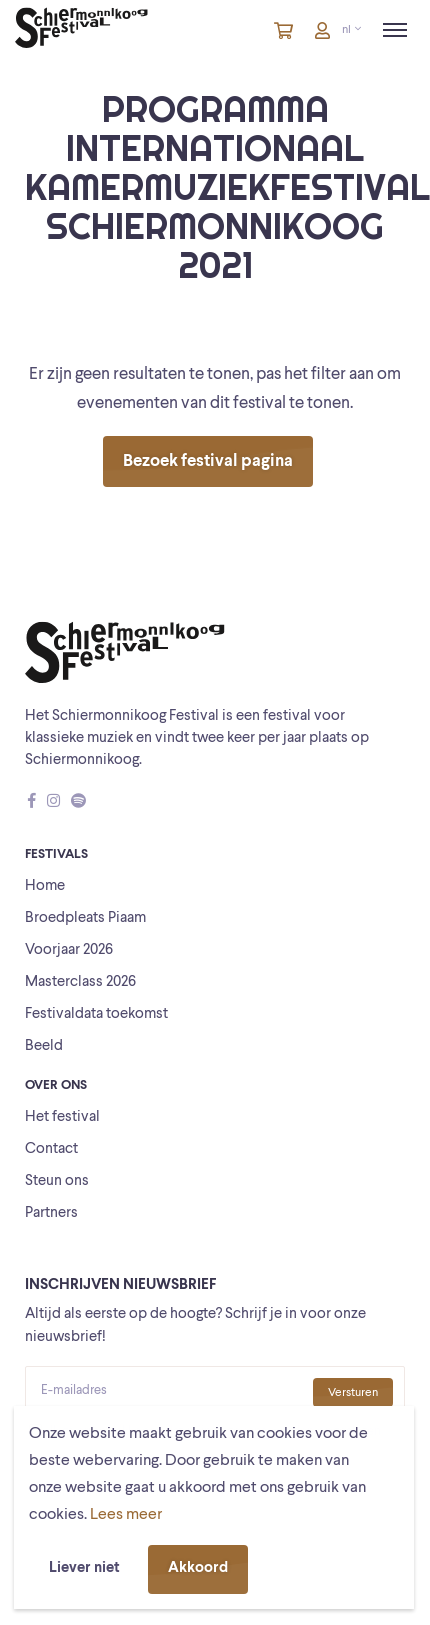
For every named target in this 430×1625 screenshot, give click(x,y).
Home (45, 886)
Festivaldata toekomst (96, 1014)
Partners (51, 1213)
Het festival (62, 1117)
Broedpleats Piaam (85, 918)
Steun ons (57, 1181)
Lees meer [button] (126, 1515)
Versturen (353, 1393)
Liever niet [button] (84, 1568)
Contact (51, 1149)
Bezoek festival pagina (208, 461)
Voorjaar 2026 (69, 950)
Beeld (44, 1046)
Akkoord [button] (198, 1568)
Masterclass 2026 (80, 982)
